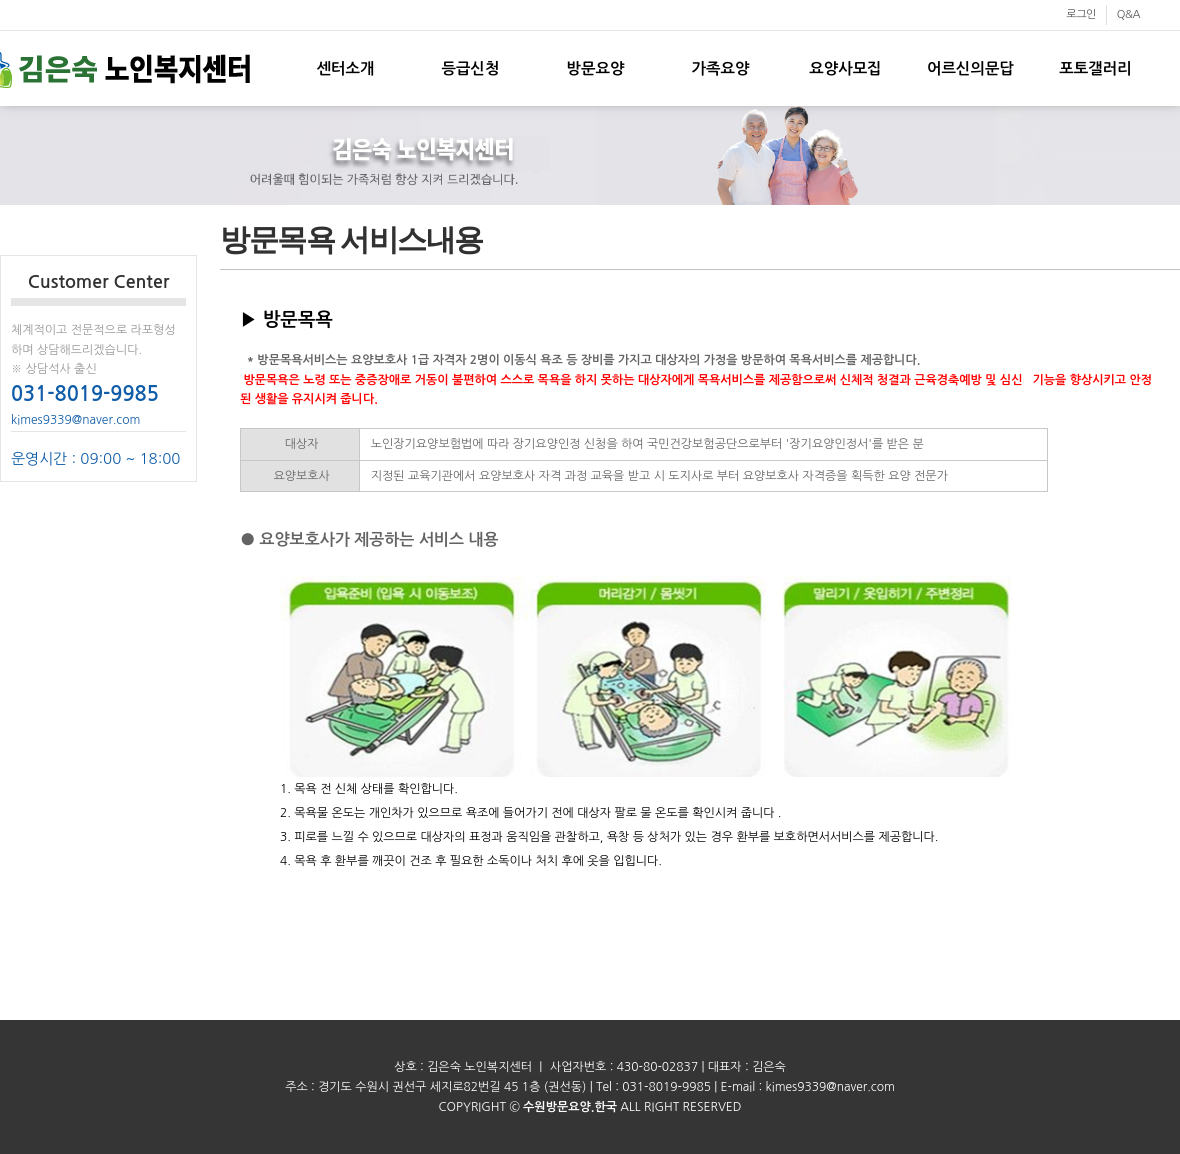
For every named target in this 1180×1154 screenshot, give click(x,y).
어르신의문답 (970, 68)
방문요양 (596, 68)
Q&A (1128, 14)
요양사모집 (845, 68)
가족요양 (721, 68)
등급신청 (471, 68)
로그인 (1081, 14)
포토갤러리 (1095, 68)
